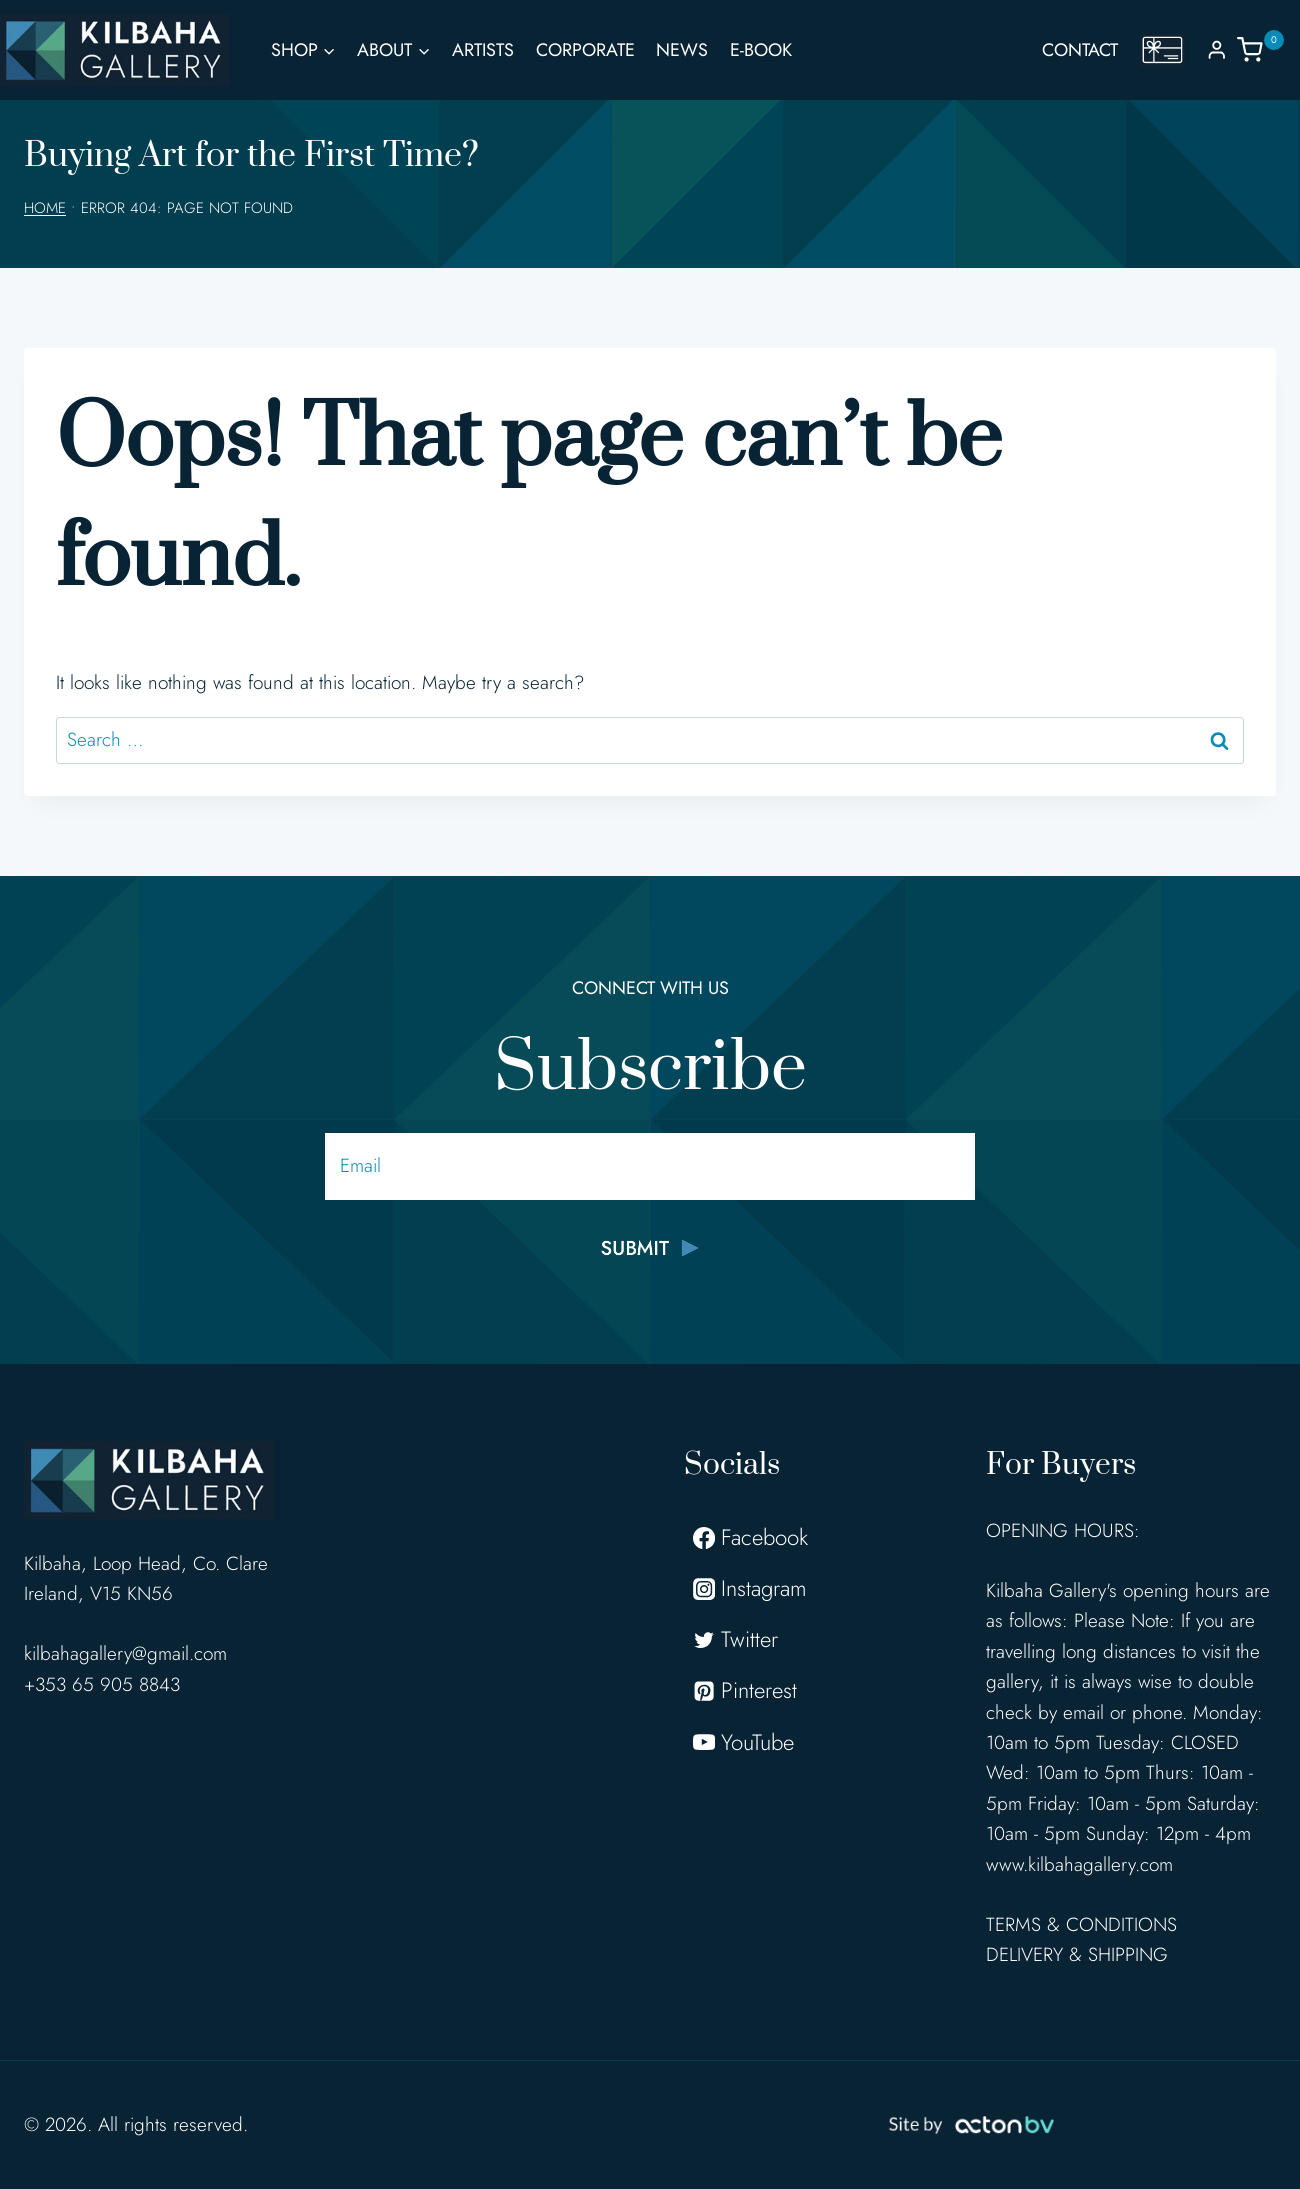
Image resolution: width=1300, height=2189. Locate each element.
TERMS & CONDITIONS (1081, 1924)
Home (45, 208)
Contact (1080, 50)
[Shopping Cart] (1268, 49)
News (682, 50)
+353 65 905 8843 (102, 1684)
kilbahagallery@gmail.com (125, 1653)
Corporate (585, 50)
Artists (483, 50)
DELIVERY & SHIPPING (1077, 1954)
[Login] (1217, 49)
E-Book (761, 50)
